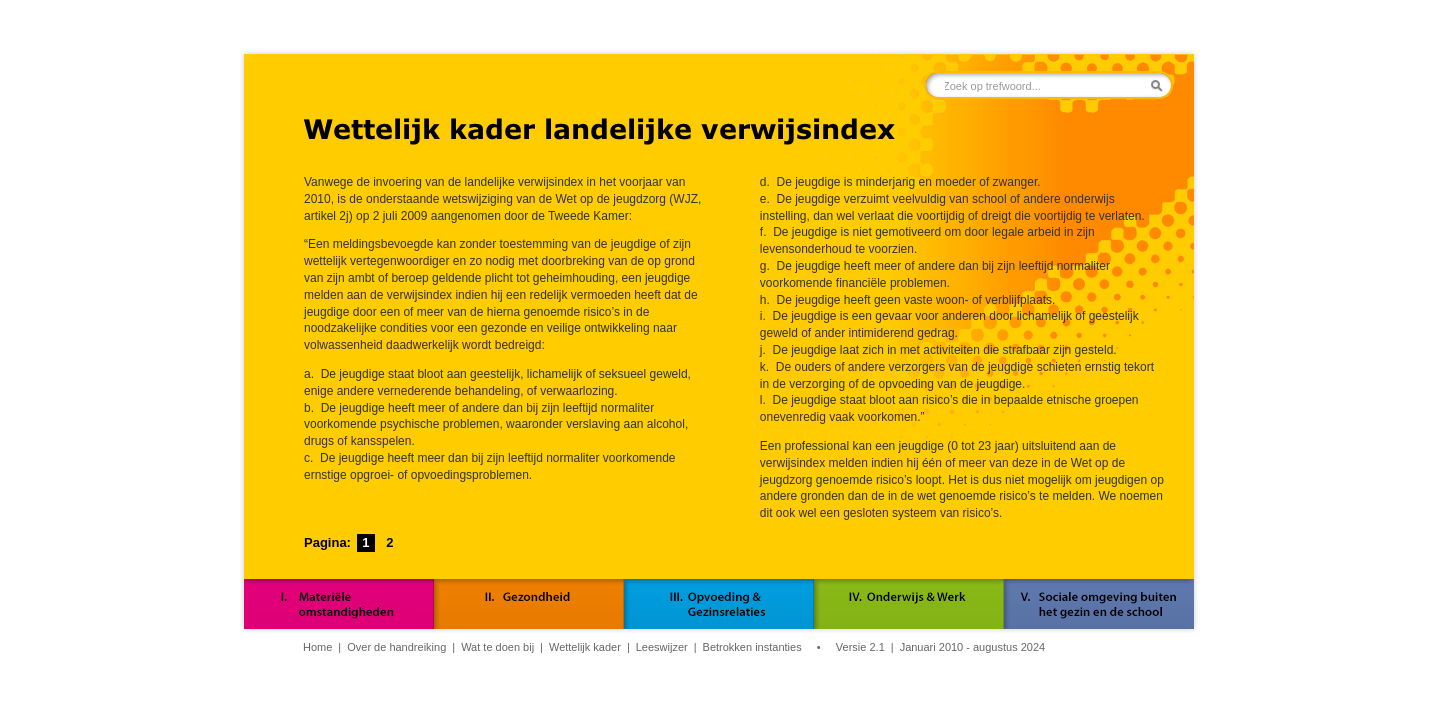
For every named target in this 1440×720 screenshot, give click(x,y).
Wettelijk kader (585, 647)
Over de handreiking (396, 647)
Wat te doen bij (497, 647)
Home (317, 647)
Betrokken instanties (752, 647)
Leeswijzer (662, 647)
